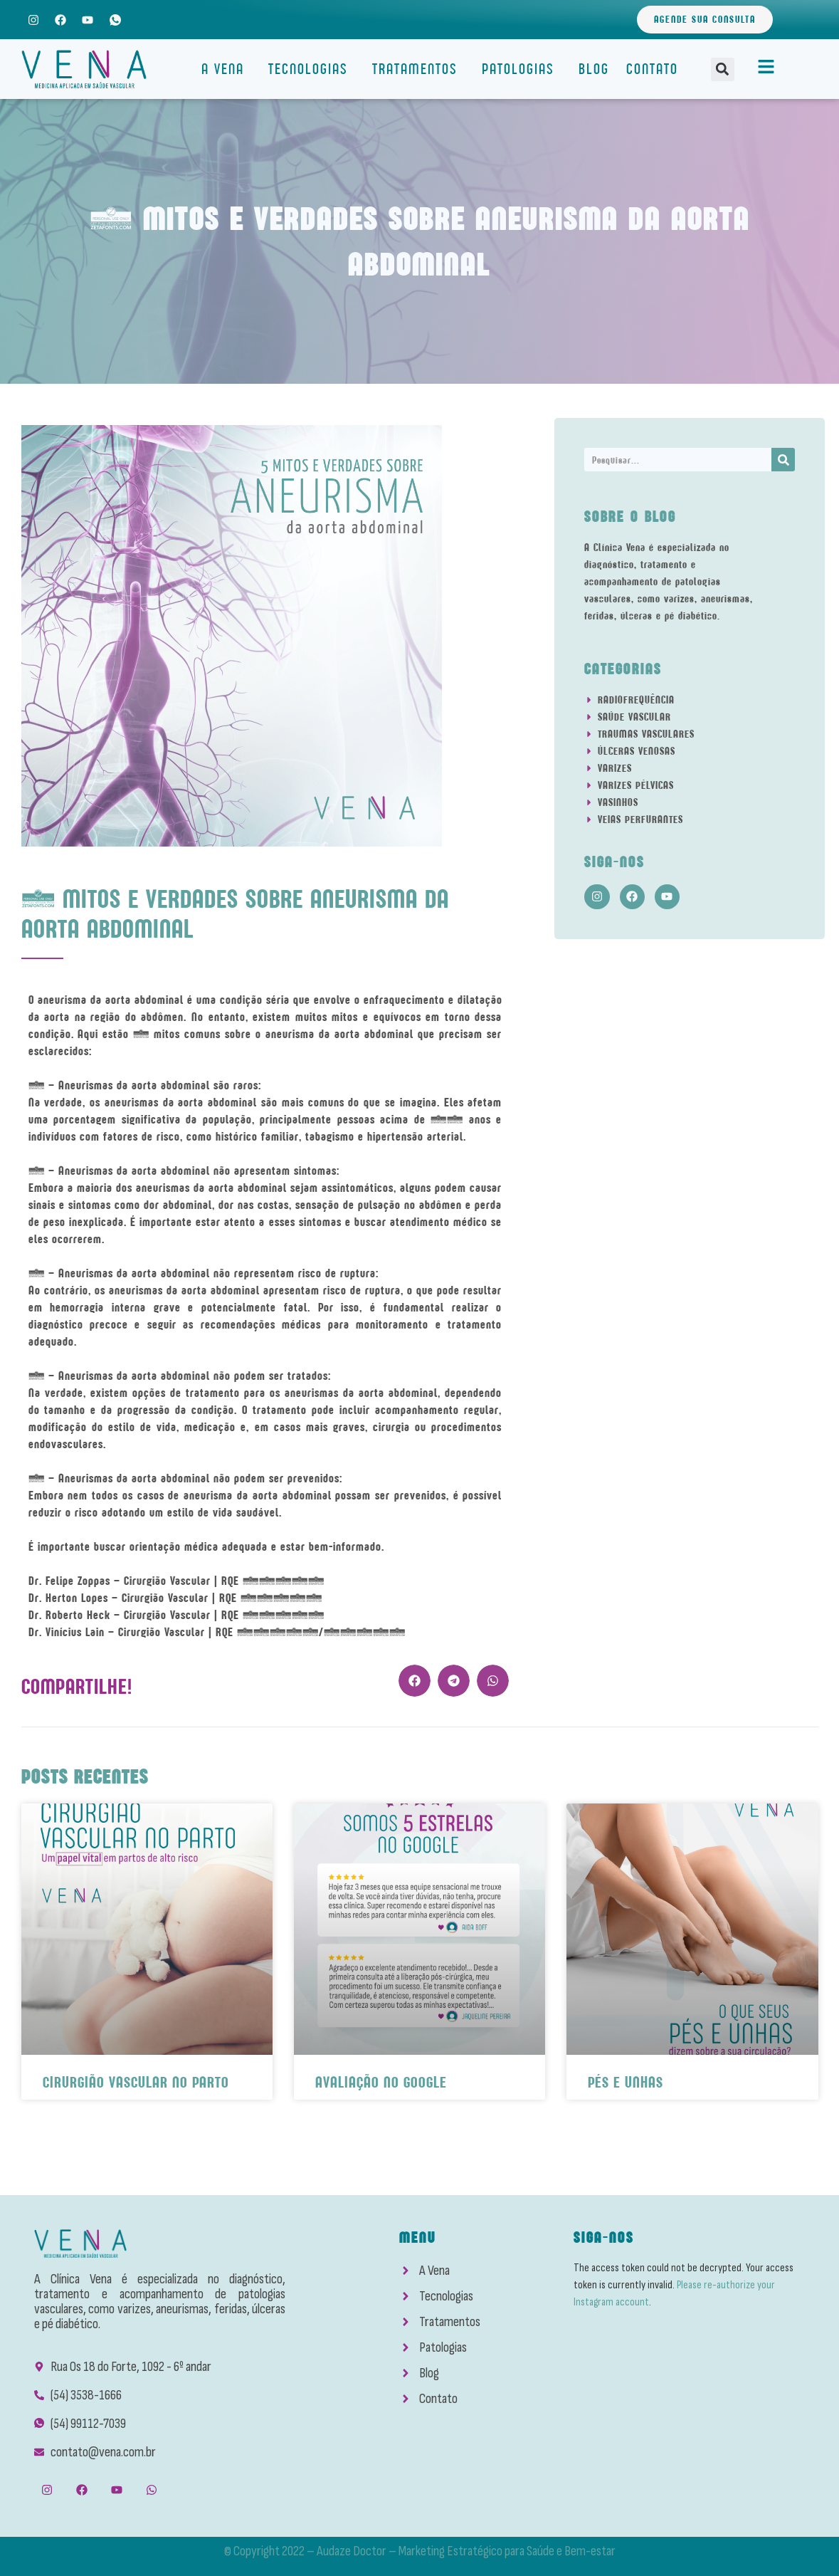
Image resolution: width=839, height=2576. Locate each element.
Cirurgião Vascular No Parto (136, 2082)
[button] (722, 69)
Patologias (521, 69)
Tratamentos (418, 69)
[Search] (783, 459)
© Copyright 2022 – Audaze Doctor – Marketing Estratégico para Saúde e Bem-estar (420, 2551)
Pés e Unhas (625, 2082)
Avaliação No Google (381, 2082)
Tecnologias (311, 69)
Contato (652, 69)
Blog (594, 69)
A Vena (226, 69)
